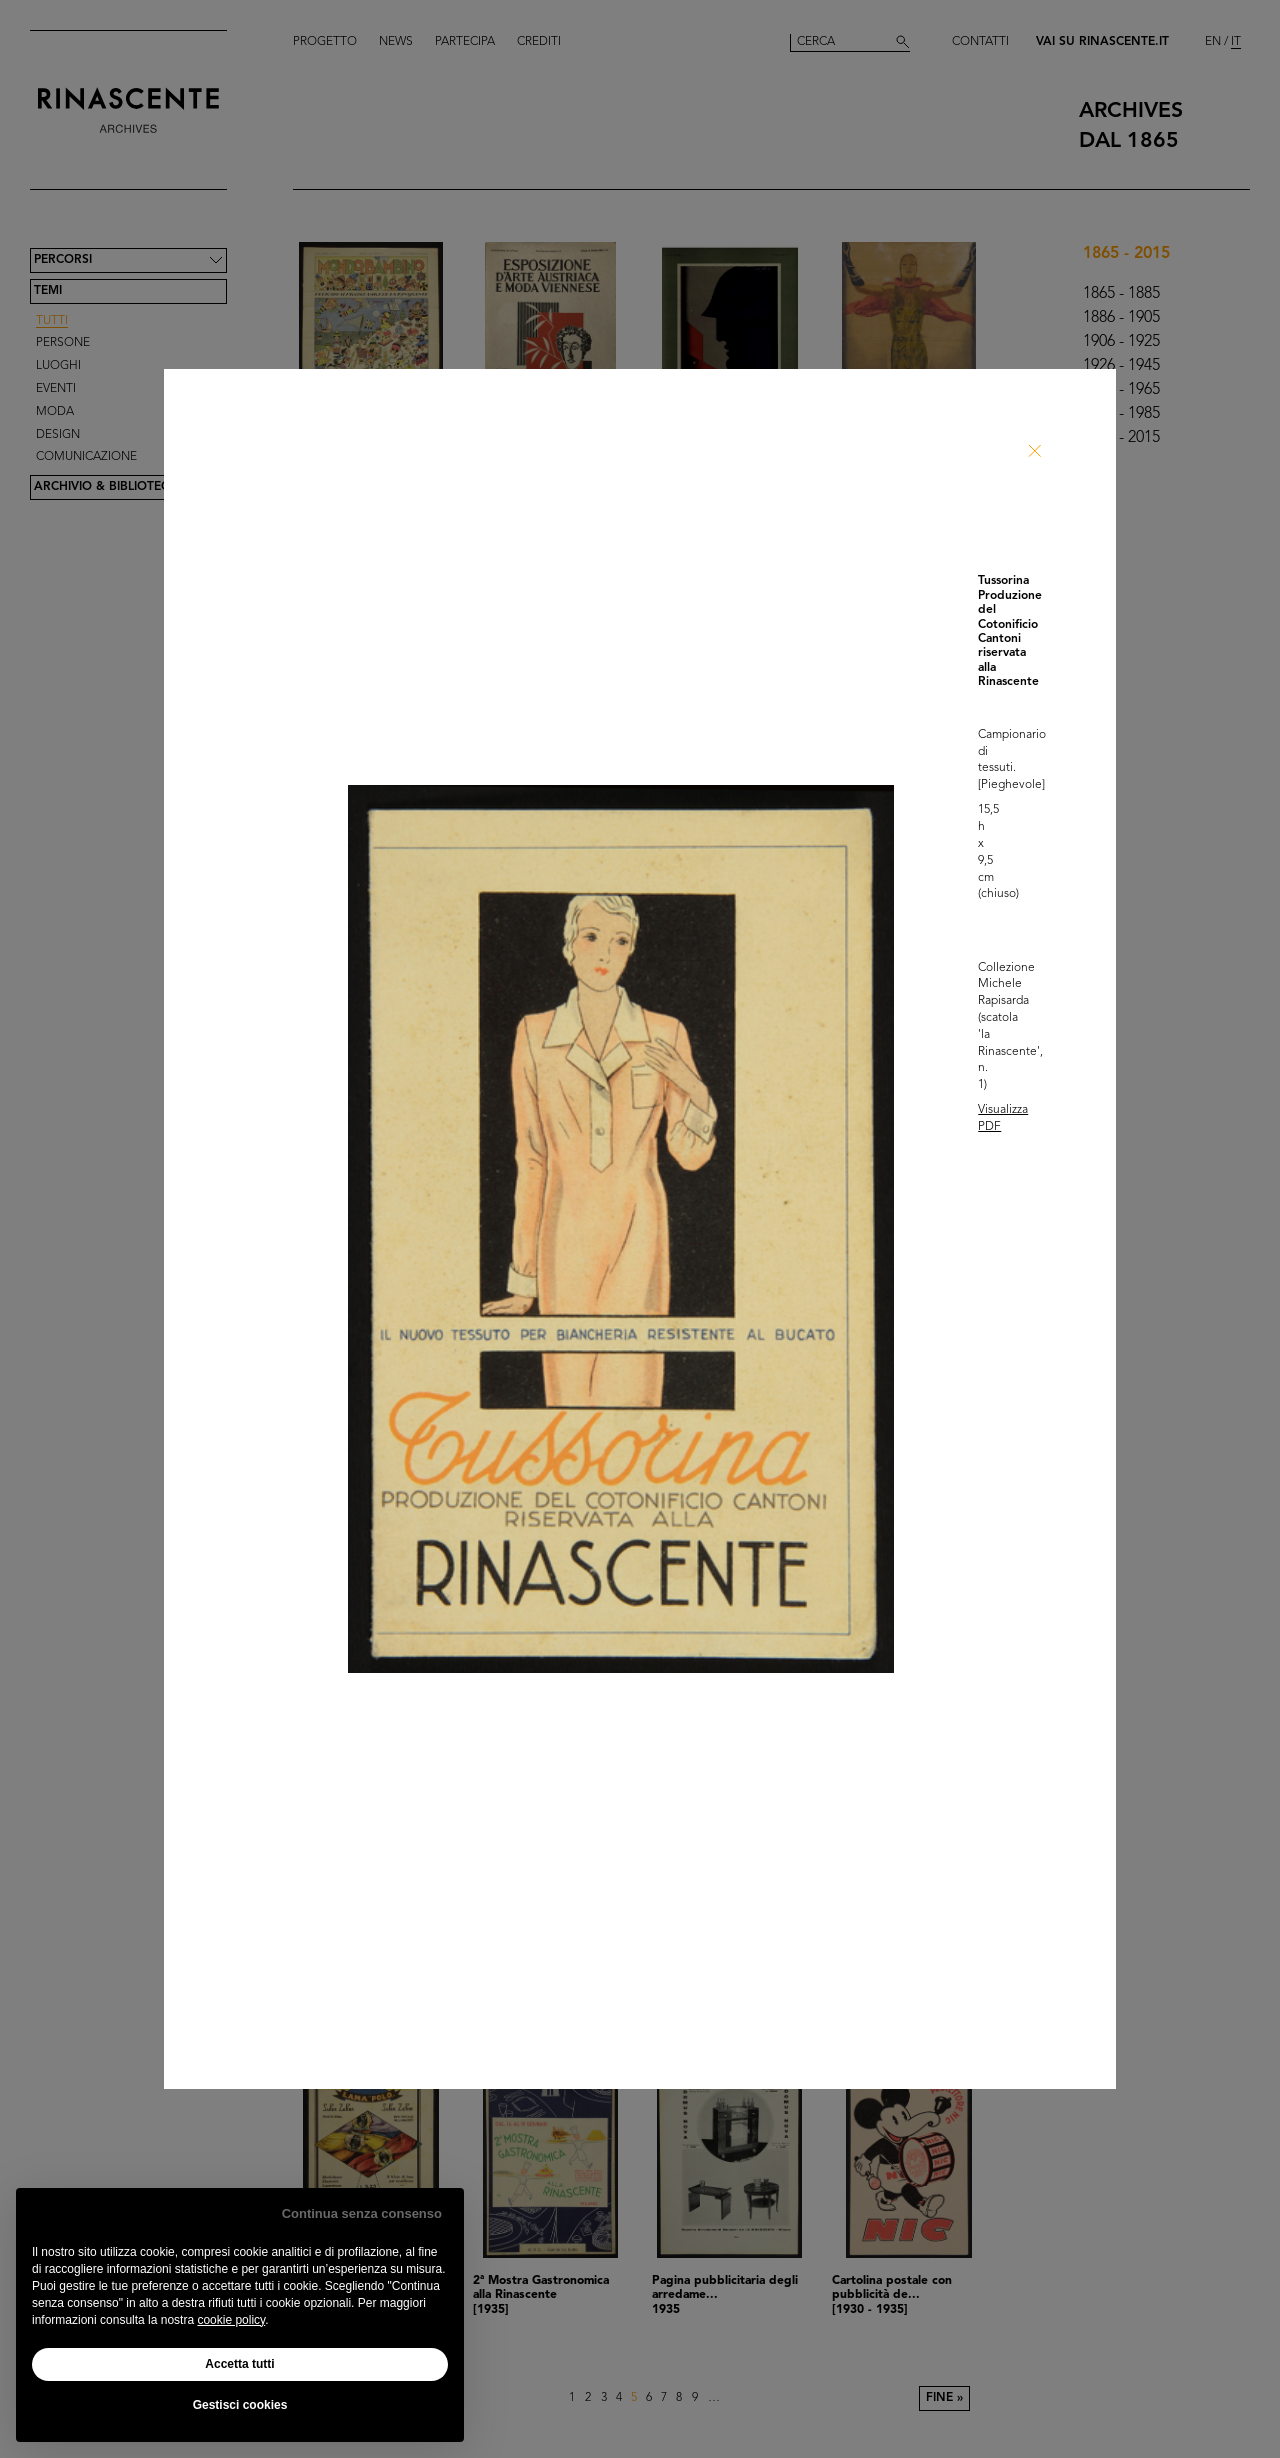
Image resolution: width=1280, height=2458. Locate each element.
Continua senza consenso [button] (362, 2213)
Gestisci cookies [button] (240, 2405)
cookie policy (231, 2320)
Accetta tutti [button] (239, 2364)
